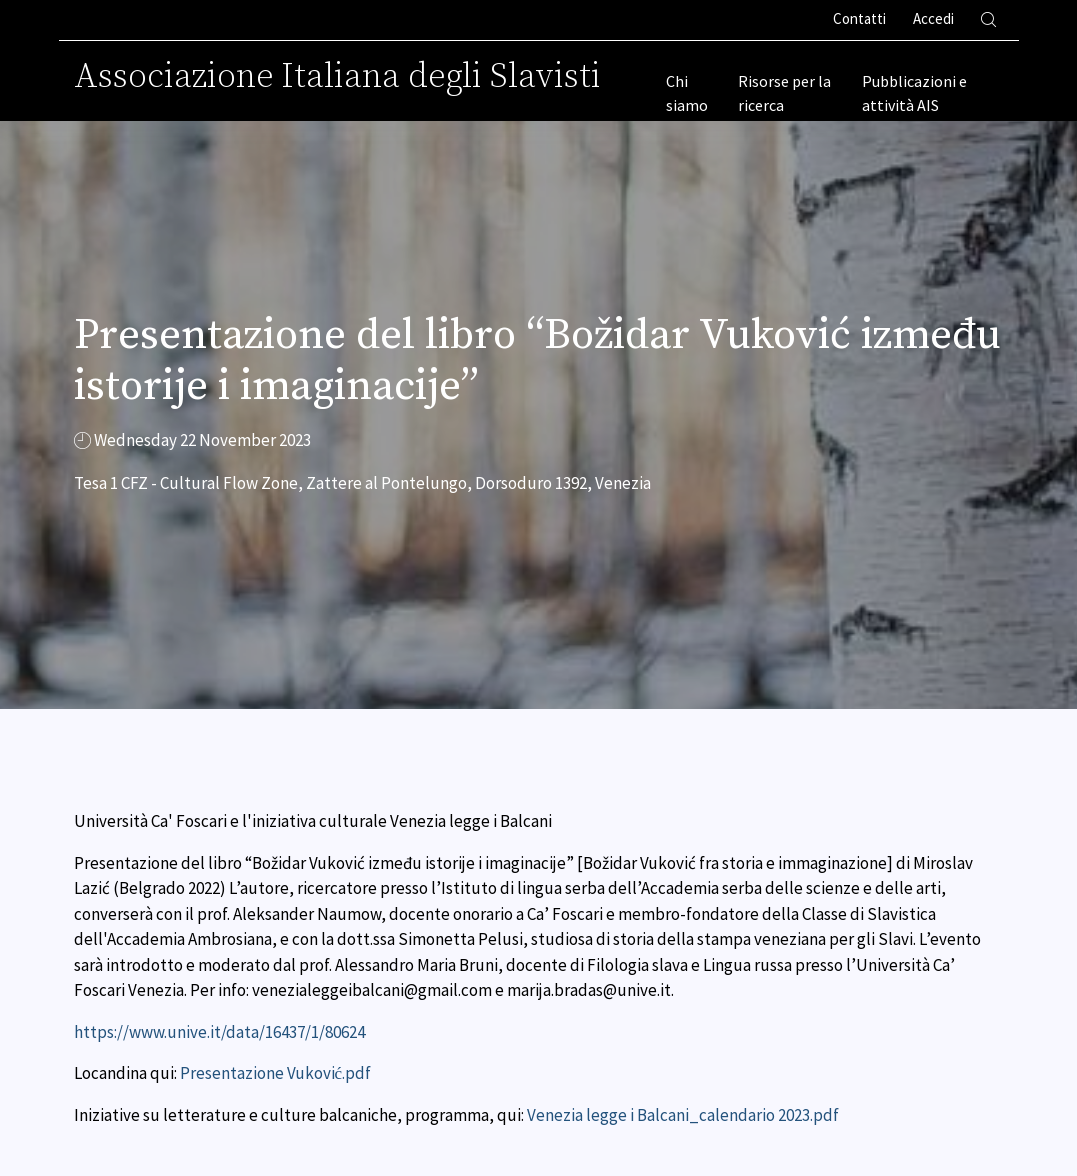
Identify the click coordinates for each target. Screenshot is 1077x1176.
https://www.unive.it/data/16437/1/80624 (219, 1032)
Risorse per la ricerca (784, 93)
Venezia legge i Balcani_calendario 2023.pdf (683, 1115)
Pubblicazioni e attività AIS (914, 93)
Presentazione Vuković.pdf (276, 1073)
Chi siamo (687, 93)
